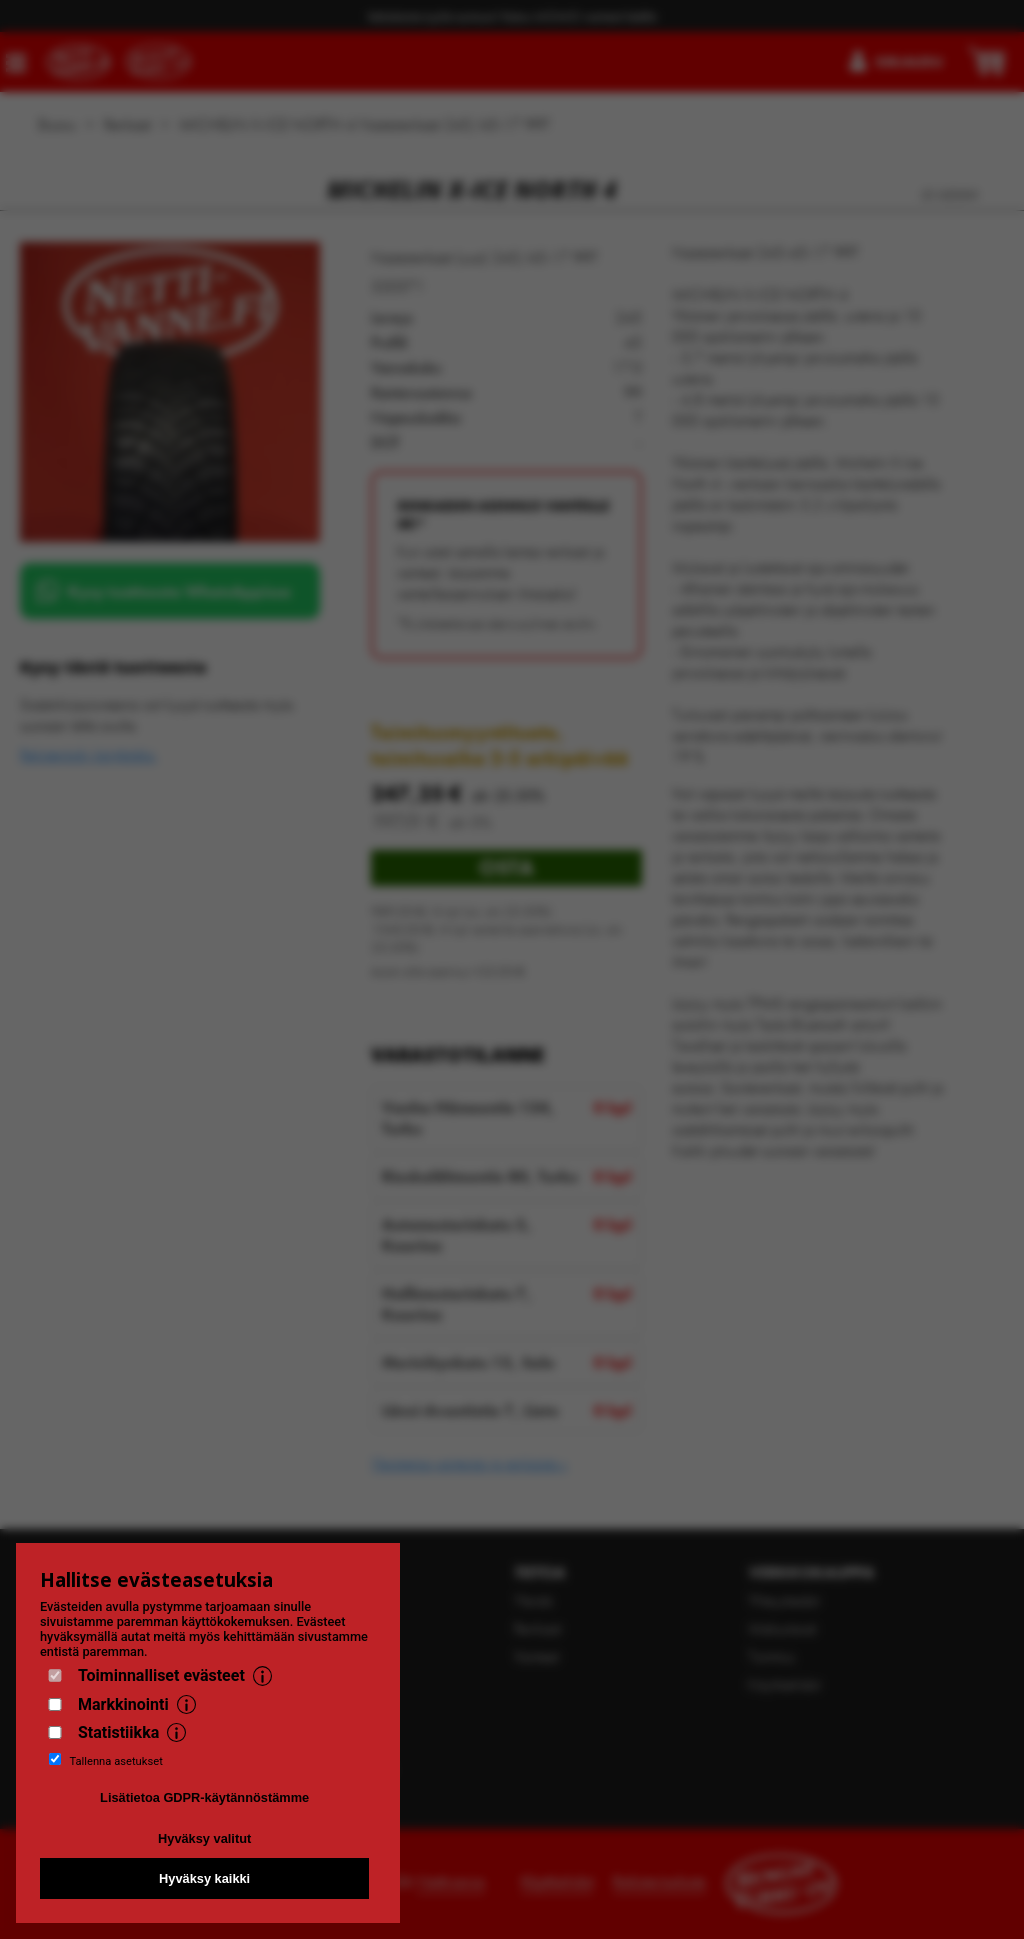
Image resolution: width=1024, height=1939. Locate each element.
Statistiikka (118, 1732)
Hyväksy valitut (204, 1838)
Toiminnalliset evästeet (161, 1675)
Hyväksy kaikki (204, 1878)
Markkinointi (123, 1704)
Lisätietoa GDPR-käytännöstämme (204, 1797)
